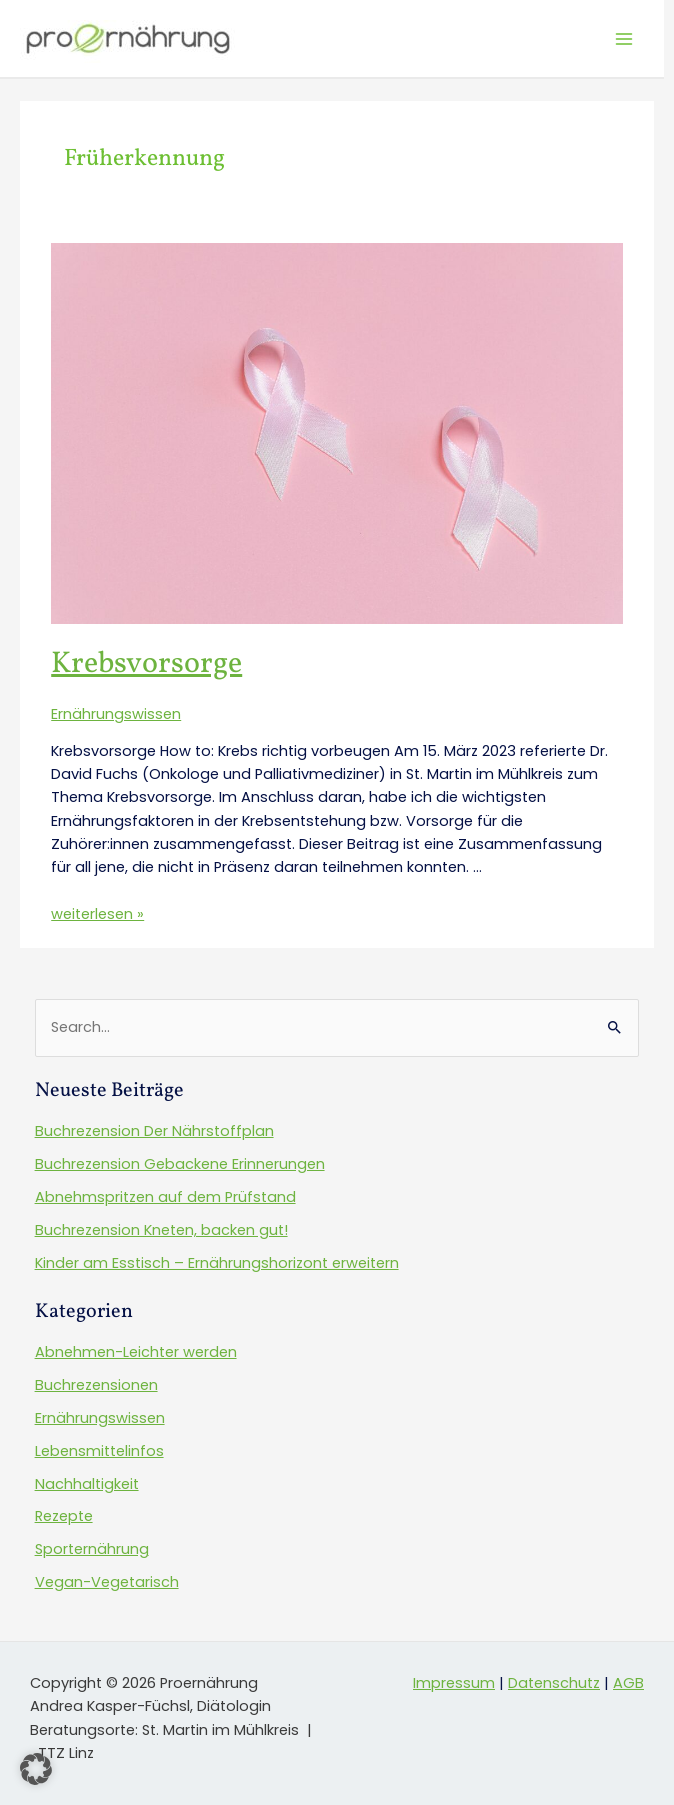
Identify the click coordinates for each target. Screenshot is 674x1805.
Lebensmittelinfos (99, 1451)
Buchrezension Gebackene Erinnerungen (180, 1164)
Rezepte (64, 1516)
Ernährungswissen (116, 714)
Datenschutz (554, 1683)
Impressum (454, 1683)
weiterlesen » (97, 914)
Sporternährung (92, 1549)
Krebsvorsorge (146, 664)
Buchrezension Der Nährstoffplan (154, 1131)
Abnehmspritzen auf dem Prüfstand (165, 1197)
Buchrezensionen (96, 1385)
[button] (36, 1769)
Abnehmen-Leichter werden (136, 1352)
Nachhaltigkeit (87, 1484)
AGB (628, 1683)
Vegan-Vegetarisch (107, 1582)
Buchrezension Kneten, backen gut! (161, 1230)
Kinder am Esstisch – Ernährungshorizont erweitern (217, 1263)
